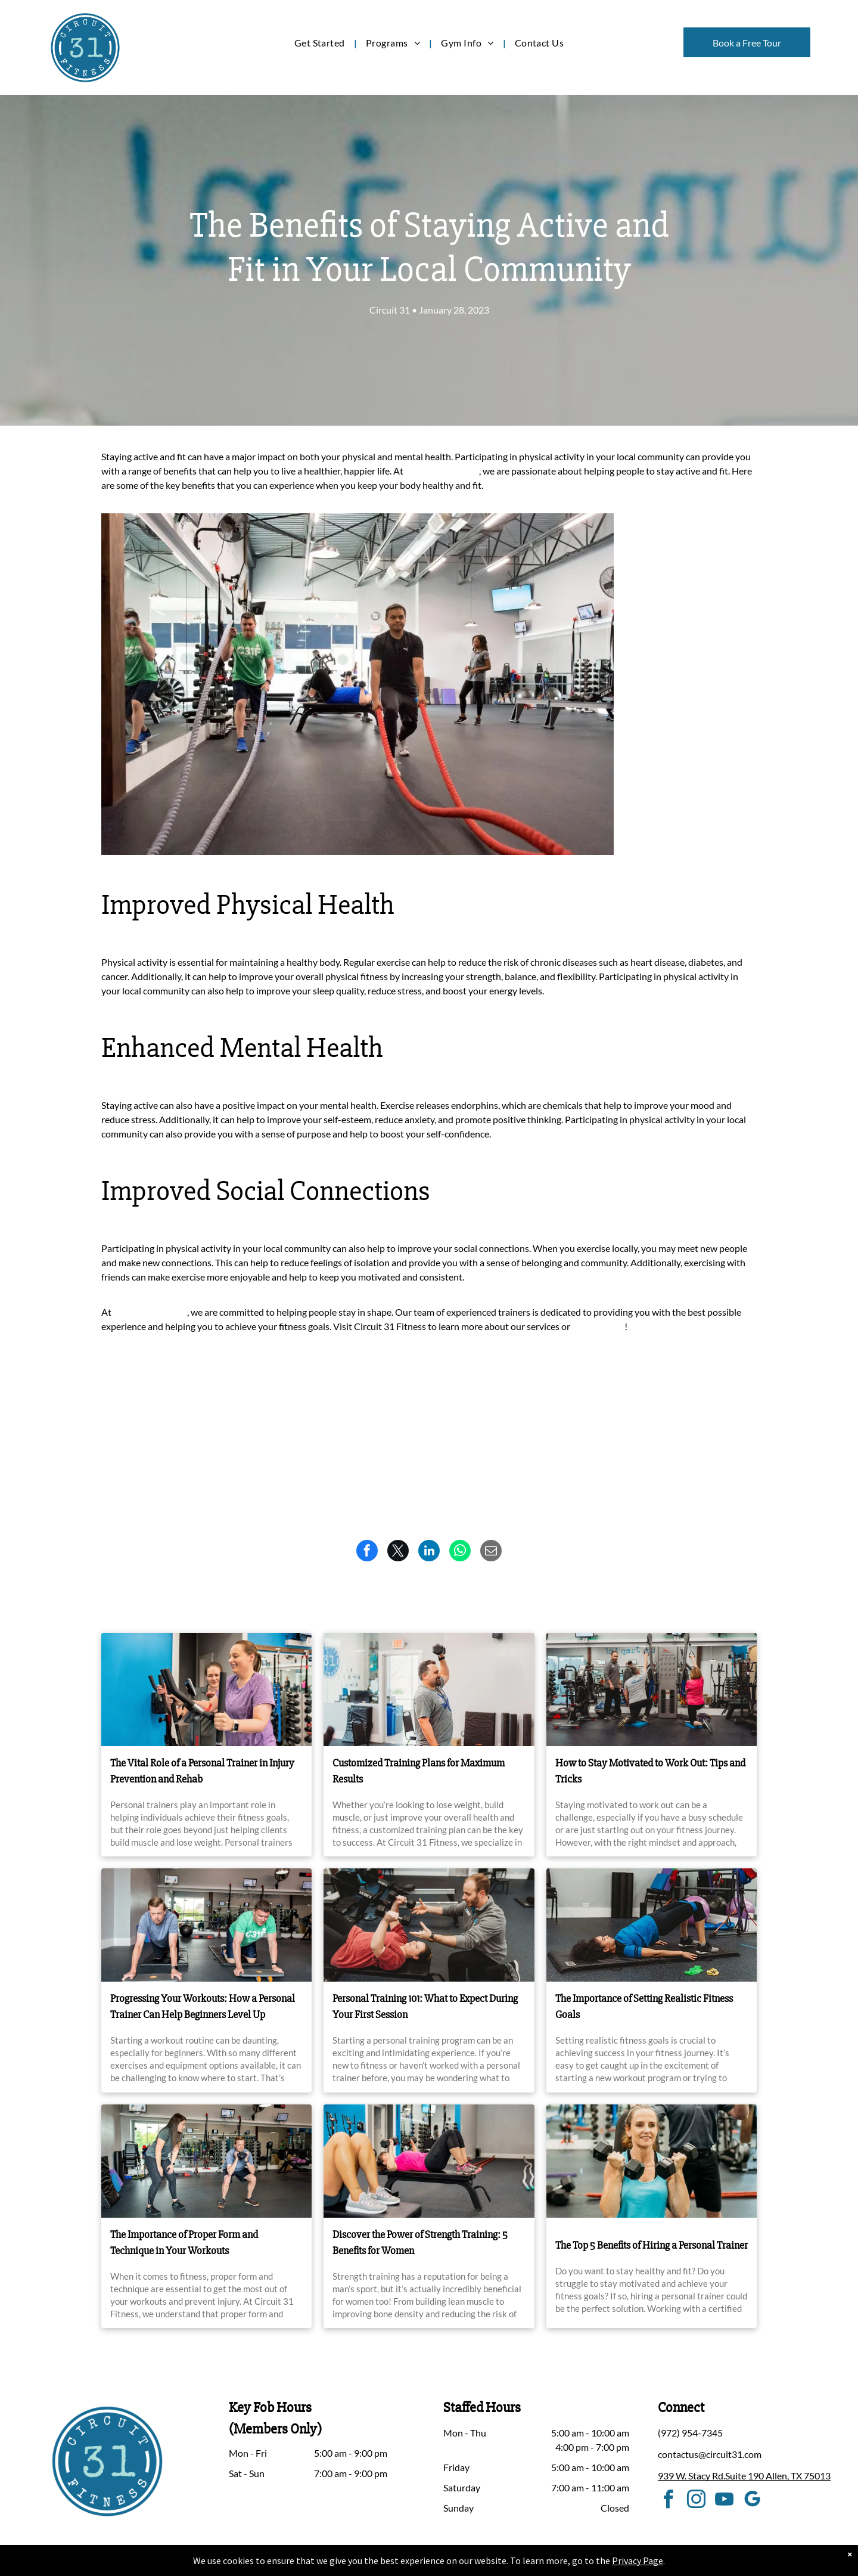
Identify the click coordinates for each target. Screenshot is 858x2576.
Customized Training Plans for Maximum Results (418, 1770)
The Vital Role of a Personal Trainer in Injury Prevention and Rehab (202, 1770)
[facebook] (668, 2501)
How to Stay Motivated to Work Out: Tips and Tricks (650, 1770)
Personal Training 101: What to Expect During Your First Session (425, 2006)
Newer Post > (729, 1409)
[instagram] (696, 2501)
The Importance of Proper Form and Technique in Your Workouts (184, 2242)
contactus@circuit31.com (709, 2454)
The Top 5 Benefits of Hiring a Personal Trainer (651, 2245)
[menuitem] (321, 42)
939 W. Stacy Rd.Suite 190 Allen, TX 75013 (744, 2475)
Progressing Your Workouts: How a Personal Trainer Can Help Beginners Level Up (202, 2006)
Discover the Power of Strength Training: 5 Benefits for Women (420, 2242)
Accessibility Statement (453, 2564)
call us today (597, 1326)
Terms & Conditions (527, 2564)
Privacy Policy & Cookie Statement (355, 2564)
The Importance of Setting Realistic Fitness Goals (644, 2006)
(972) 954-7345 (690, 2432)
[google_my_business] (752, 2501)
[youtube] (724, 2501)
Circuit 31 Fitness (441, 470)
